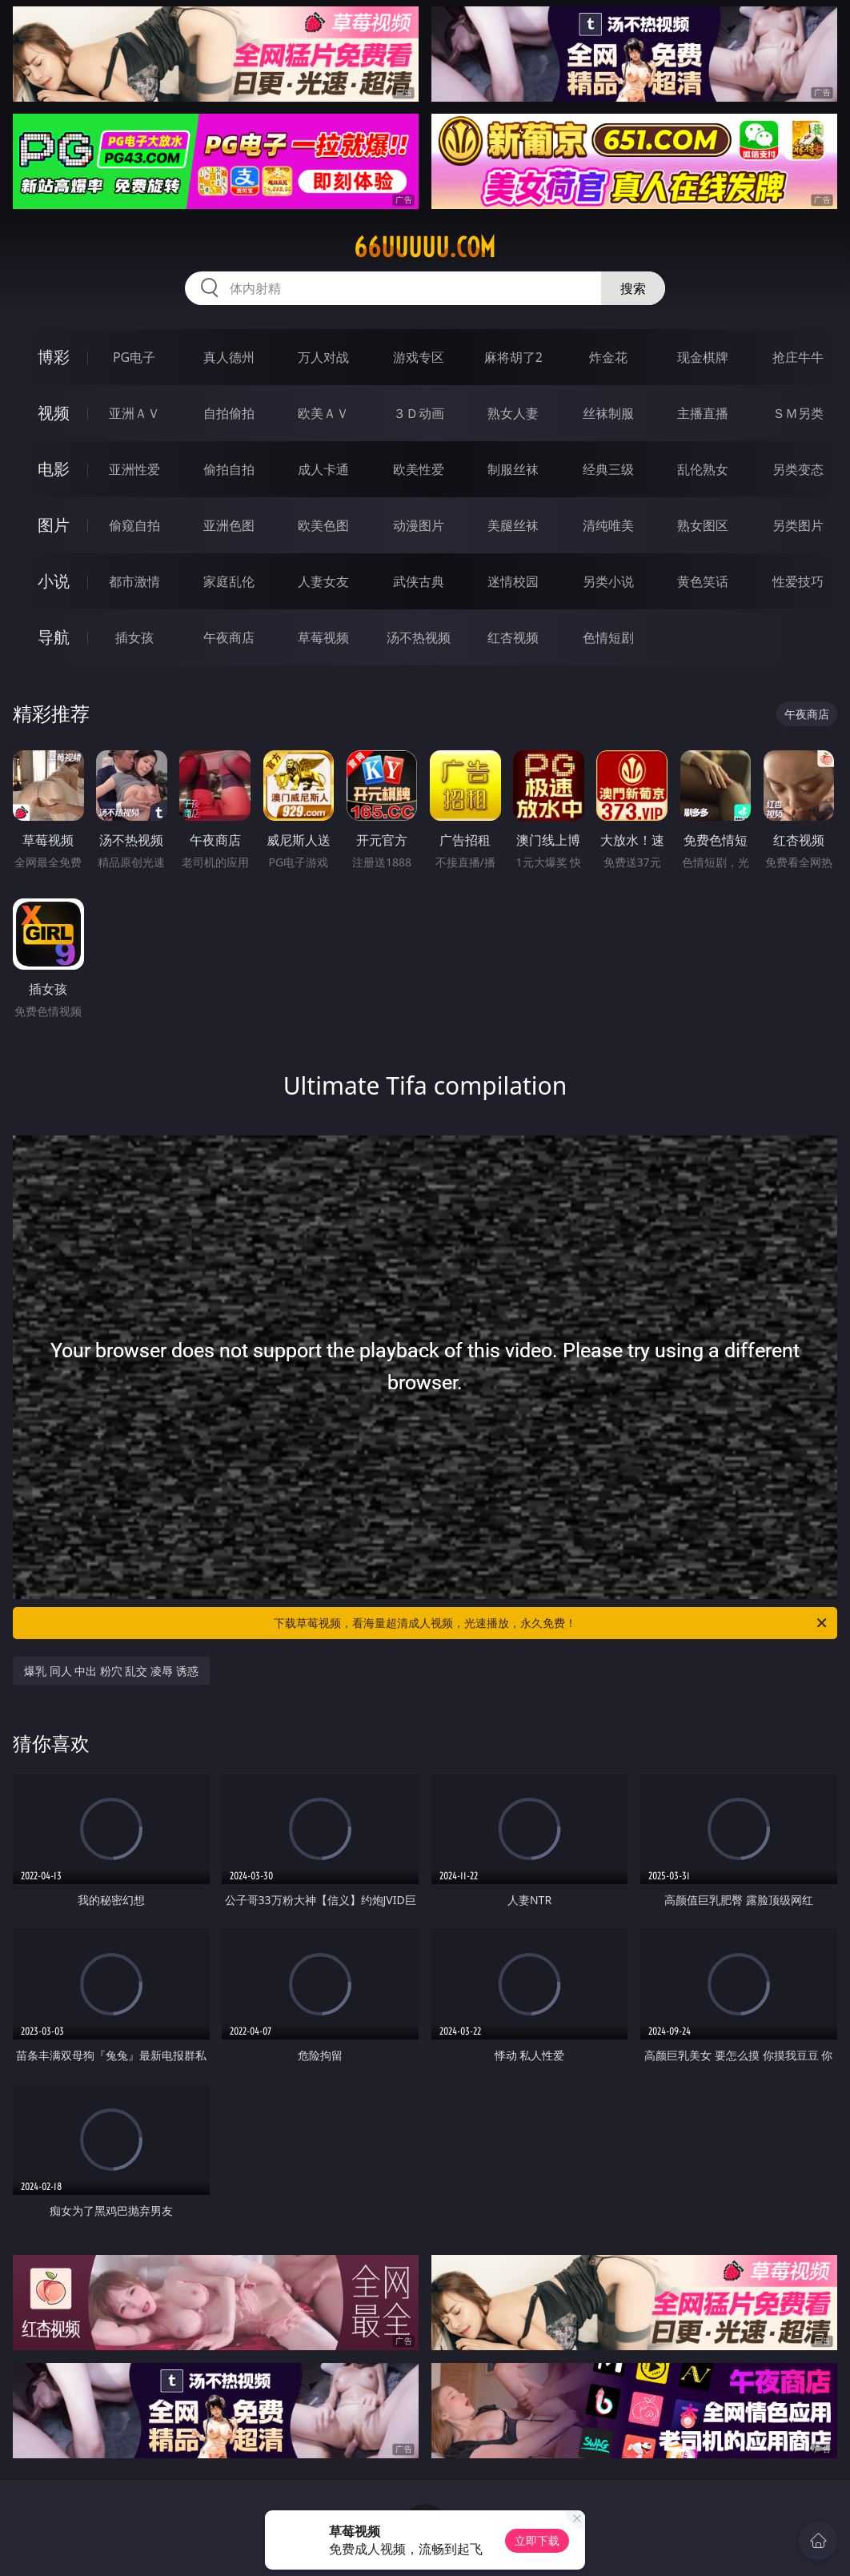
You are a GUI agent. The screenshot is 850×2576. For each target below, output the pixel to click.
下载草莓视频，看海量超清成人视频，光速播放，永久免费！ (551, 1623)
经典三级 (608, 469)
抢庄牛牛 (798, 357)
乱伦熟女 (702, 469)
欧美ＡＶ (323, 413)
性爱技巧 (798, 581)
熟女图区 (702, 525)
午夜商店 (229, 637)
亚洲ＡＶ (134, 413)
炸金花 (608, 357)
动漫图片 (418, 525)
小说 (54, 581)
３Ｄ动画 (418, 413)
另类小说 (608, 581)
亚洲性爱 (134, 469)
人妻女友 (323, 581)
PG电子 (134, 357)
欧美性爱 (418, 469)
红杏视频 (513, 637)
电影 (54, 469)
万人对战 (323, 357)
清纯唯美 (608, 525)
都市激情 (134, 581)
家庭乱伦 (229, 581)
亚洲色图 (229, 525)
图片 (54, 525)
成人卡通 (323, 469)
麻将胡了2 (513, 357)
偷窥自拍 (134, 525)
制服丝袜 (513, 469)
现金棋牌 (702, 357)
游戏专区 (418, 357)
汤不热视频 (419, 637)
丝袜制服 (608, 413)
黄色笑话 (702, 581)
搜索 (633, 288)
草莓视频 (323, 637)
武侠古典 (418, 581)
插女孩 (134, 637)
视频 (54, 413)
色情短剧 (608, 637)
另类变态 (798, 469)
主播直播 (702, 413)
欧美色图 (323, 525)
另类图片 (798, 525)
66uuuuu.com (424, 247)
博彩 (54, 357)
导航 (54, 637)
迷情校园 (513, 581)
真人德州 (229, 357)
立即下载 (537, 2540)
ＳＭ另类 (798, 413)
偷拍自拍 (229, 469)
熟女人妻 (513, 413)
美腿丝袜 (513, 525)
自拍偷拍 (229, 413)
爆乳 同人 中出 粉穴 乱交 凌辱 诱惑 (111, 1670)
